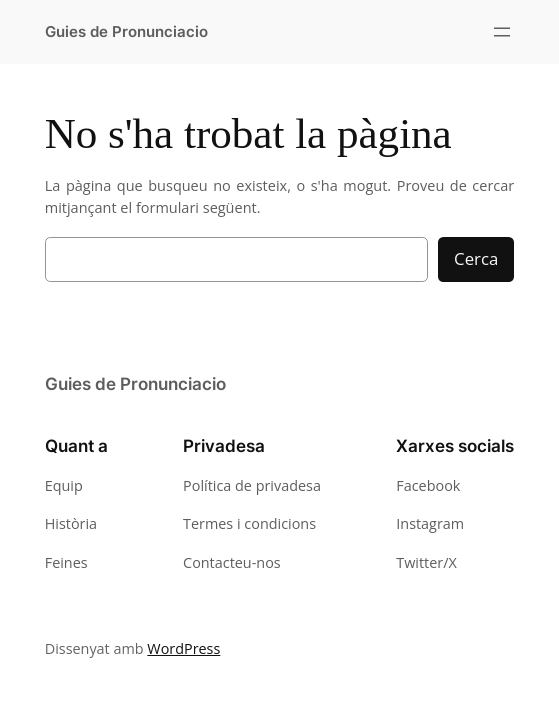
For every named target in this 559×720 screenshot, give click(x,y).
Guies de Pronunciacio (126, 31)
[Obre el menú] (502, 32)
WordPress (183, 648)
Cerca (476, 258)
